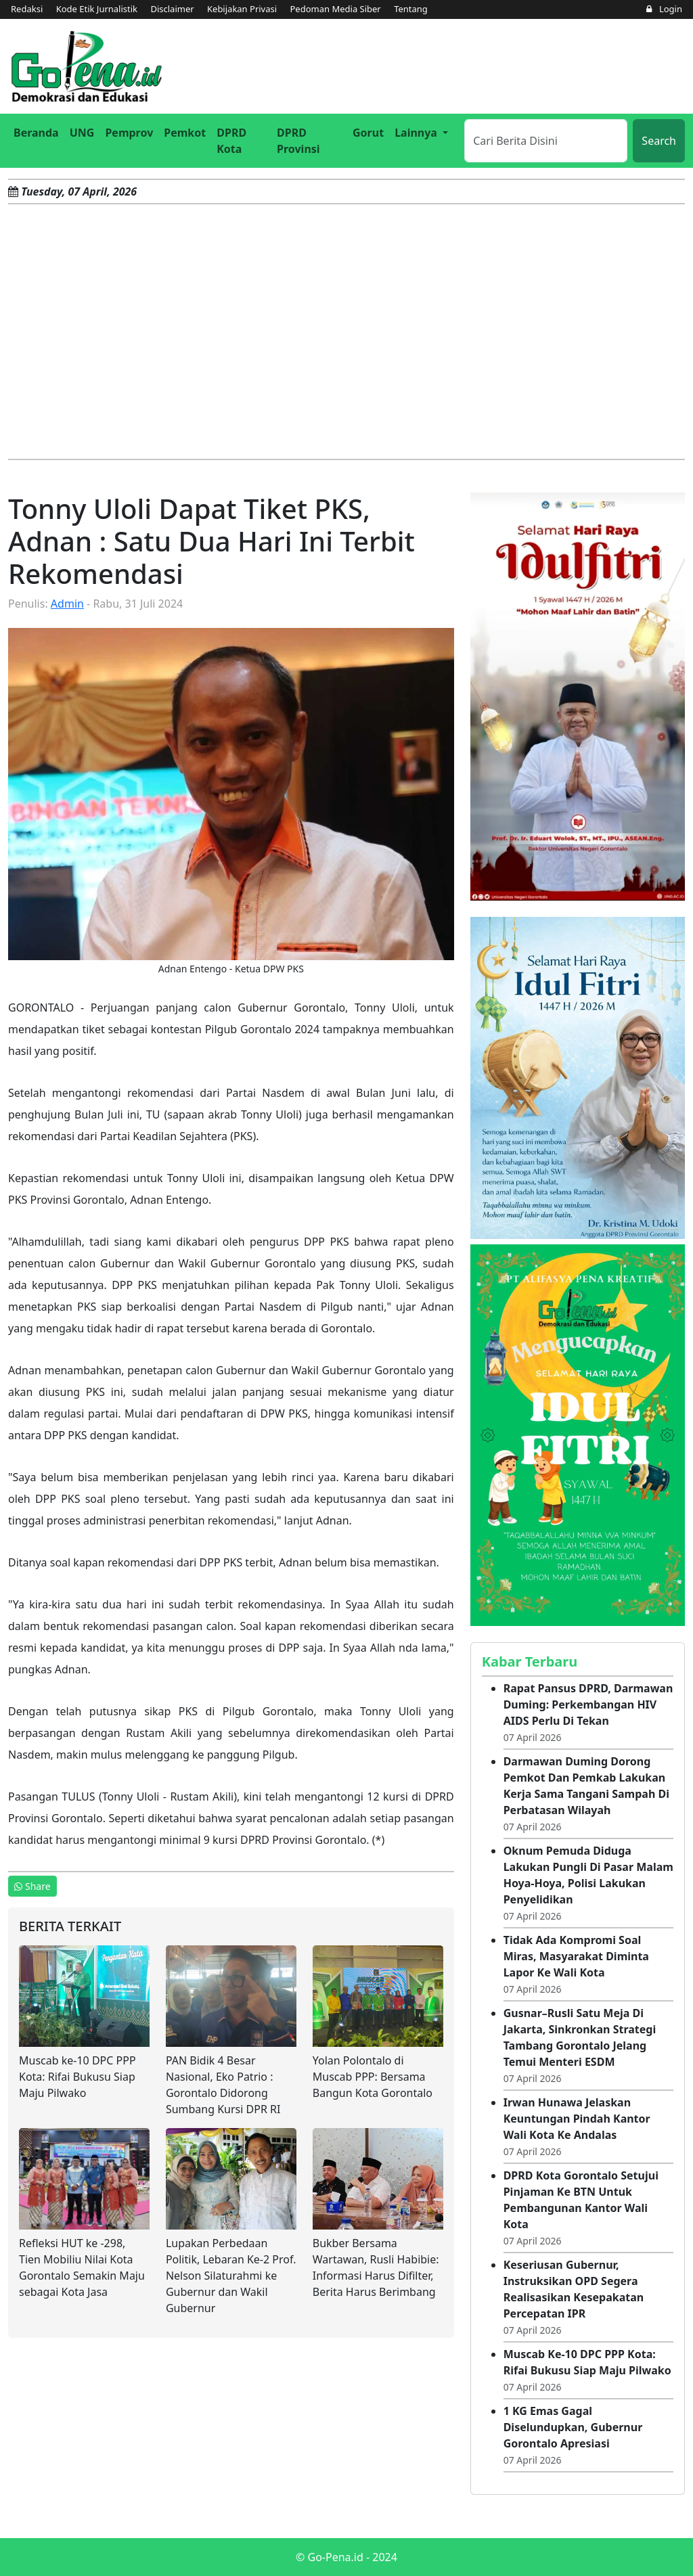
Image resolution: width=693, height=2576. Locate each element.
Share (32, 1886)
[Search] (545, 140)
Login (664, 9)
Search (659, 140)
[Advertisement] (346, 331)
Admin (67, 603)
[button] (421, 132)
